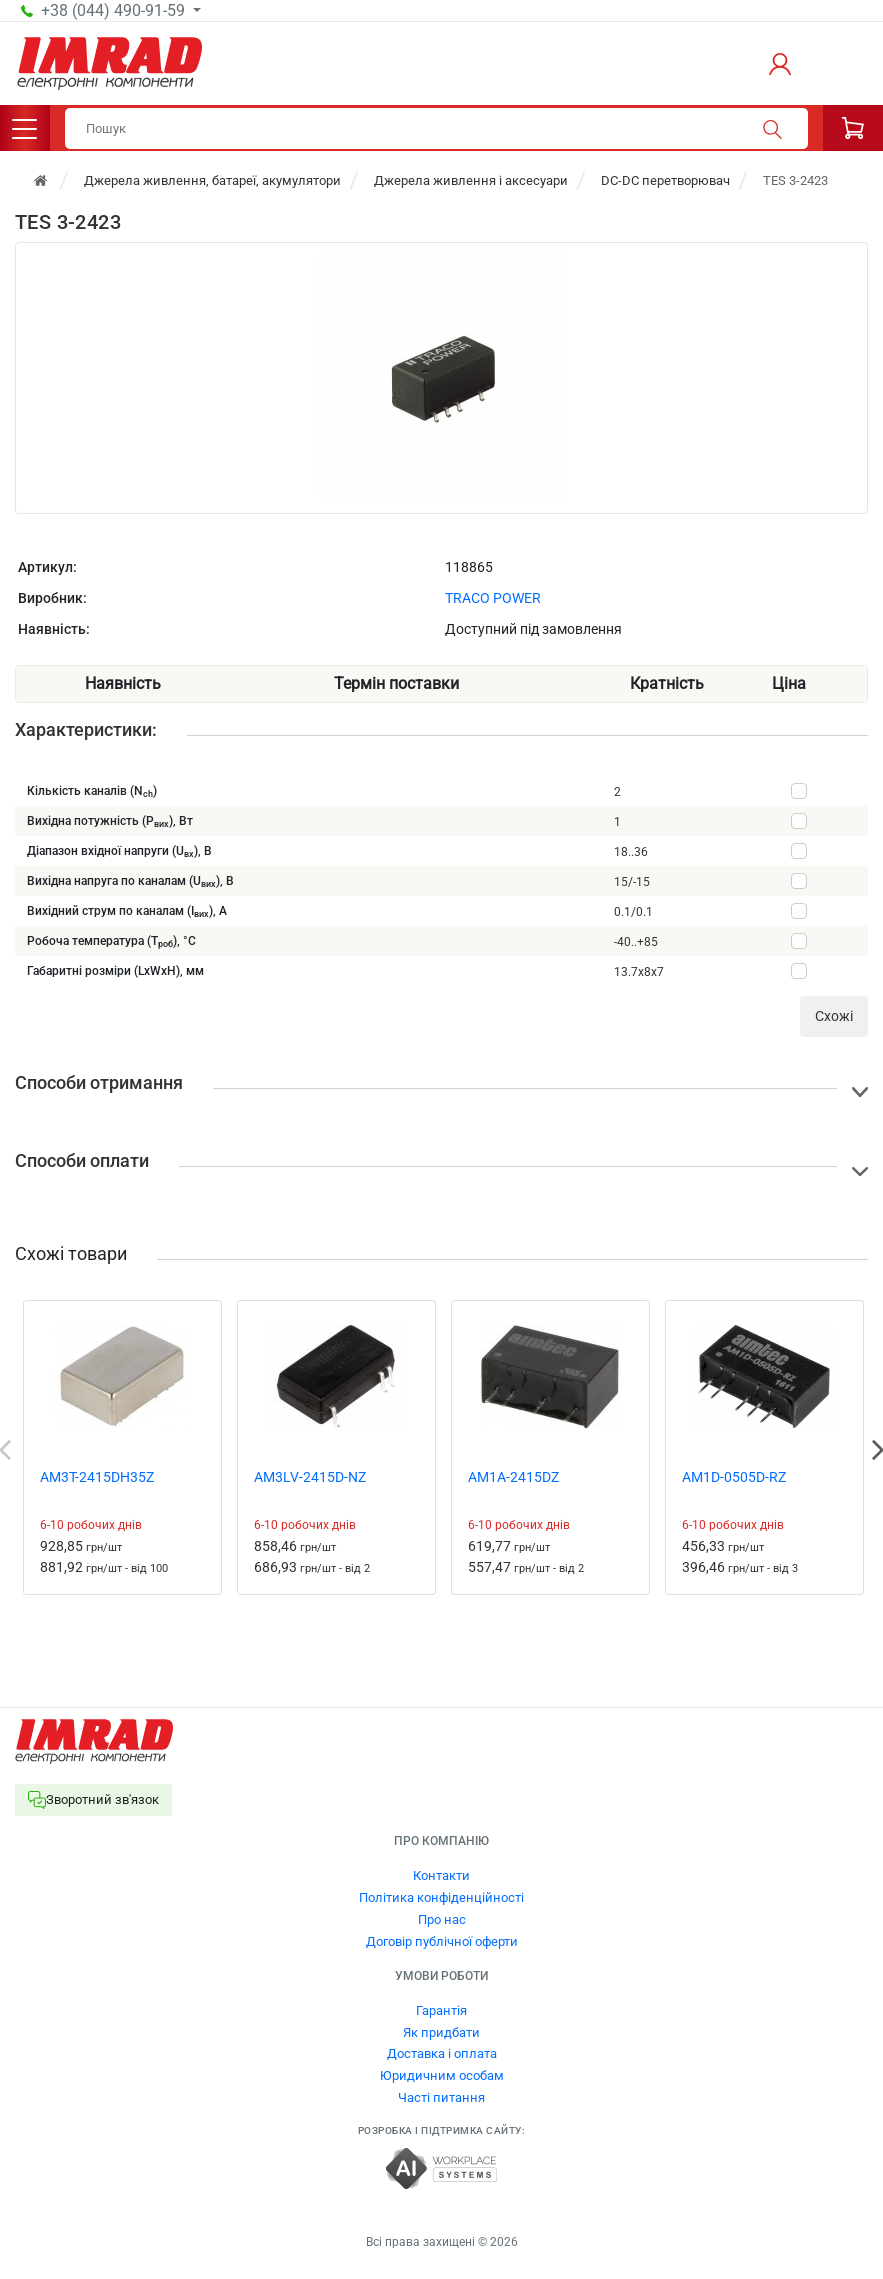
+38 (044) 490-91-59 (115, 11)
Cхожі (834, 1016)
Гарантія (441, 2010)
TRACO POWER (493, 598)
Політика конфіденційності (441, 1897)
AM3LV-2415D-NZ (310, 1477)
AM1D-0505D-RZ (734, 1477)
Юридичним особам (442, 2075)
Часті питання (441, 2097)
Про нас (442, 1919)
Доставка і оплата (442, 2053)
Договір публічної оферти (442, 1941)
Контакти (441, 1875)
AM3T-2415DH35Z (97, 1477)
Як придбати (441, 2032)
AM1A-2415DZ (513, 1477)
